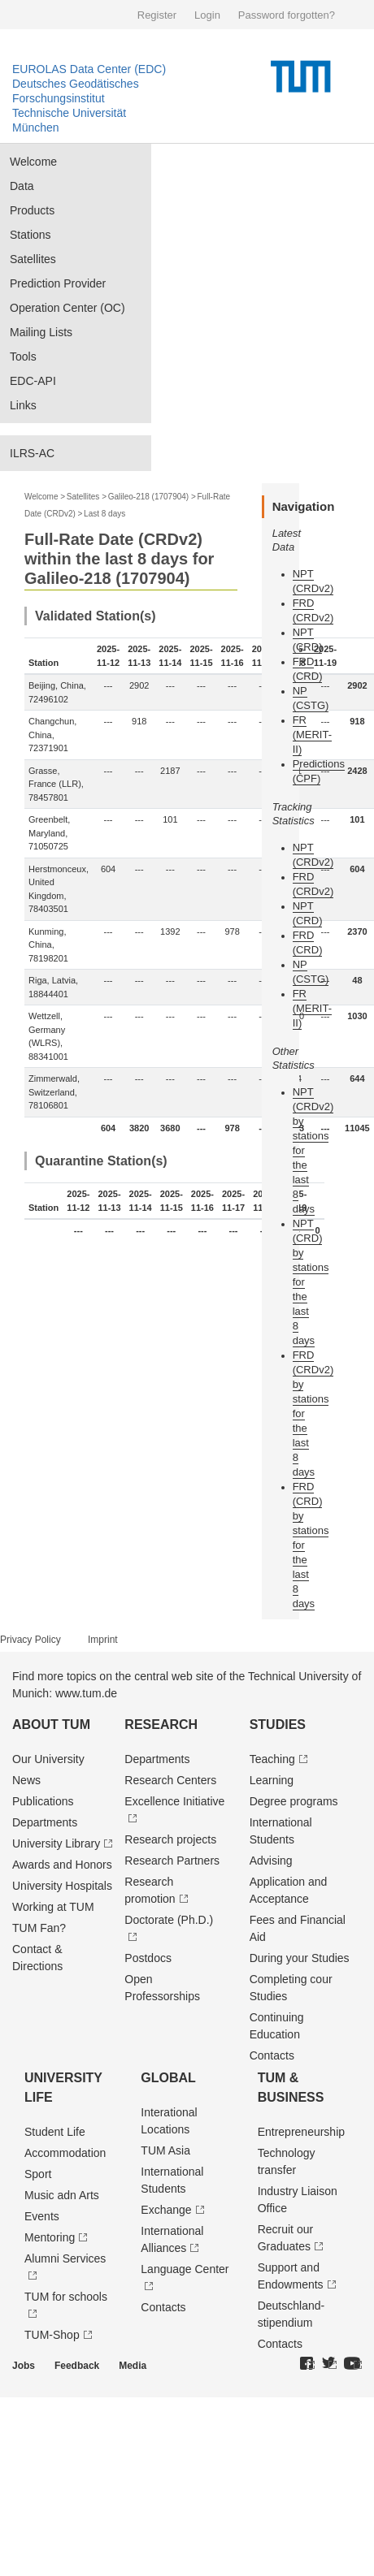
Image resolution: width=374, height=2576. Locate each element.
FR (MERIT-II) (312, 734)
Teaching (272, 1759)
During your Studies (300, 1957)
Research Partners (172, 1860)
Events (41, 2216)
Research (161, 1724)
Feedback (76, 2365)
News (26, 1780)
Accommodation (65, 2152)
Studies (278, 1724)
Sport (37, 2174)
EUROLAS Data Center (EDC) (89, 69)
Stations (30, 234)
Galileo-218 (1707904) (148, 496)
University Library (56, 1843)
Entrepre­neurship (301, 2131)
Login (207, 15)
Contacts (272, 2055)
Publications (43, 1801)
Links (23, 405)
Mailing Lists (41, 332)
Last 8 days (104, 513)
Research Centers (170, 1780)
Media (132, 2365)
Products (32, 210)
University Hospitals (62, 1885)
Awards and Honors (62, 1864)
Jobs (23, 2365)
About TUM (51, 1724)
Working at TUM (53, 1906)
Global (168, 2078)
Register (156, 15)
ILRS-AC (32, 453)
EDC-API (33, 380)
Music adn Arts (61, 2195)
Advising (271, 1860)
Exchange (166, 2209)
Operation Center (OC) (67, 307)
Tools (23, 356)
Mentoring (49, 2237)
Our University (48, 1759)
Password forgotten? (286, 15)
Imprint (103, 1639)
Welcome (33, 161)
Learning (272, 1780)
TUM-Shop (52, 2334)
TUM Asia (165, 2150)
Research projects (170, 1839)
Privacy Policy (30, 1639)
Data (22, 185)
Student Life (54, 2131)
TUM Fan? (39, 1927)
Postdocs (148, 1957)
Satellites (33, 259)
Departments (44, 1822)
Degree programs (294, 1801)
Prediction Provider (58, 283)
